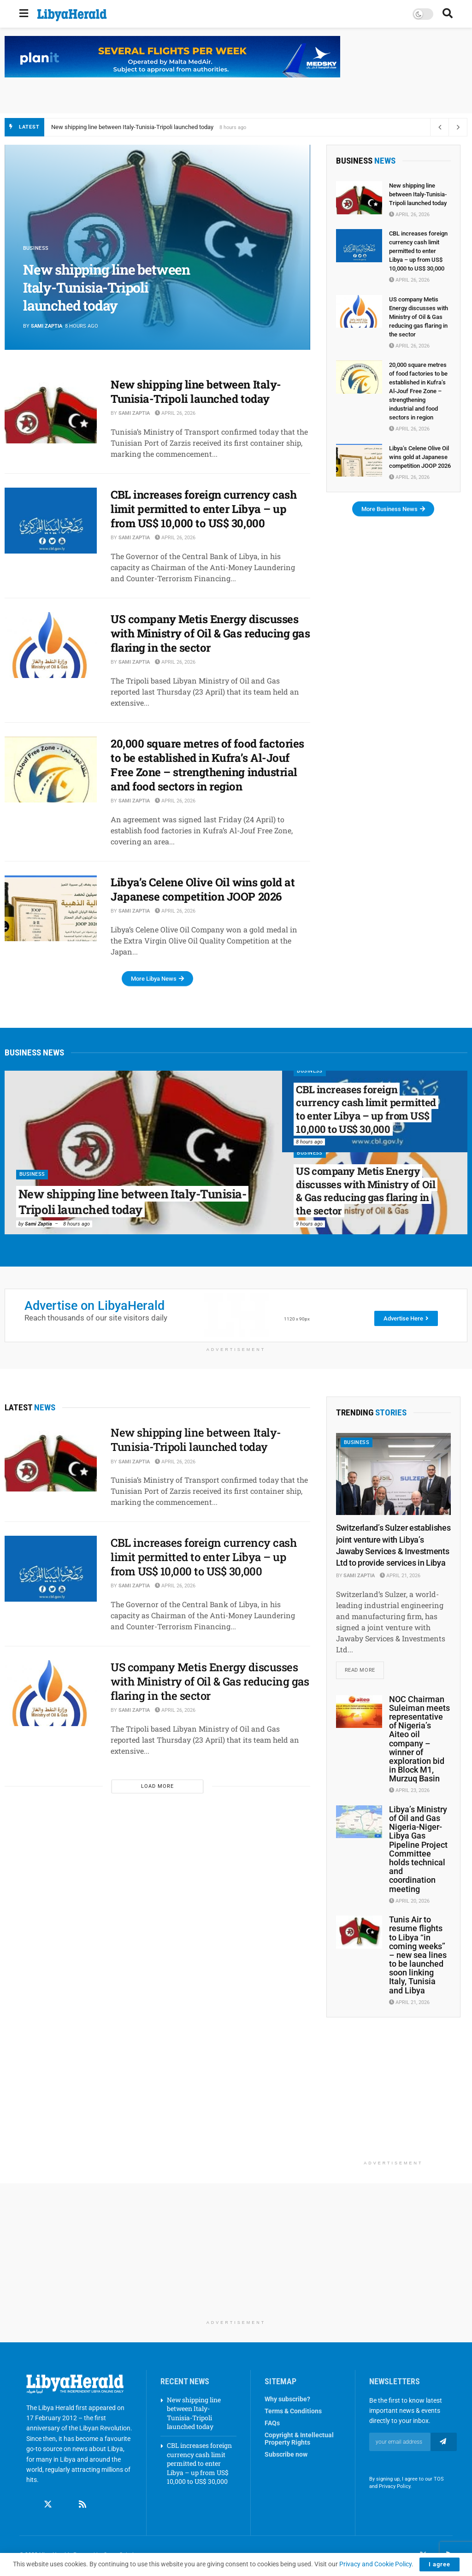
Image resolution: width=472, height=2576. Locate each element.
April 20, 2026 (409, 1901)
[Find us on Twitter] (48, 2505)
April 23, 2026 (409, 1791)
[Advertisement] (393, 2098)
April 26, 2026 (175, 413)
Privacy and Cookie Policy (375, 2564)
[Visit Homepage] (72, 15)
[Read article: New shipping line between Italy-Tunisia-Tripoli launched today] (51, 410)
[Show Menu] (23, 14)
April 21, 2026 (400, 1576)
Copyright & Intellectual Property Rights (299, 2439)
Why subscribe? (287, 2399)
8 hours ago (76, 1224)
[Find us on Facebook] (30, 2505)
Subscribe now (286, 2454)
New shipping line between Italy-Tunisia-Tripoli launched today (132, 127)
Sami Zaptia (46, 326)
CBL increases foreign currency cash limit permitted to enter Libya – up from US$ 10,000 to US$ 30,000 (203, 509)
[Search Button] (447, 14)
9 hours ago (309, 1224)
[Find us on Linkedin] (65, 2505)
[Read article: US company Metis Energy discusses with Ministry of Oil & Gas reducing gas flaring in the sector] (51, 645)
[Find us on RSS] (82, 2505)
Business (32, 1175)
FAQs (272, 2423)
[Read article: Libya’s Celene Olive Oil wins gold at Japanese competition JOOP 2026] (51, 908)
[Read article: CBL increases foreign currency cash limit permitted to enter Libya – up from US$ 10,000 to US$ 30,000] (51, 521)
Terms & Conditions (293, 2411)
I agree (439, 2564)
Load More (157, 1786)
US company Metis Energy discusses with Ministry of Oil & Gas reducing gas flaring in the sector (210, 633)
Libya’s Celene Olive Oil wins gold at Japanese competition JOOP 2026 (203, 889)
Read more (364, 1668)
